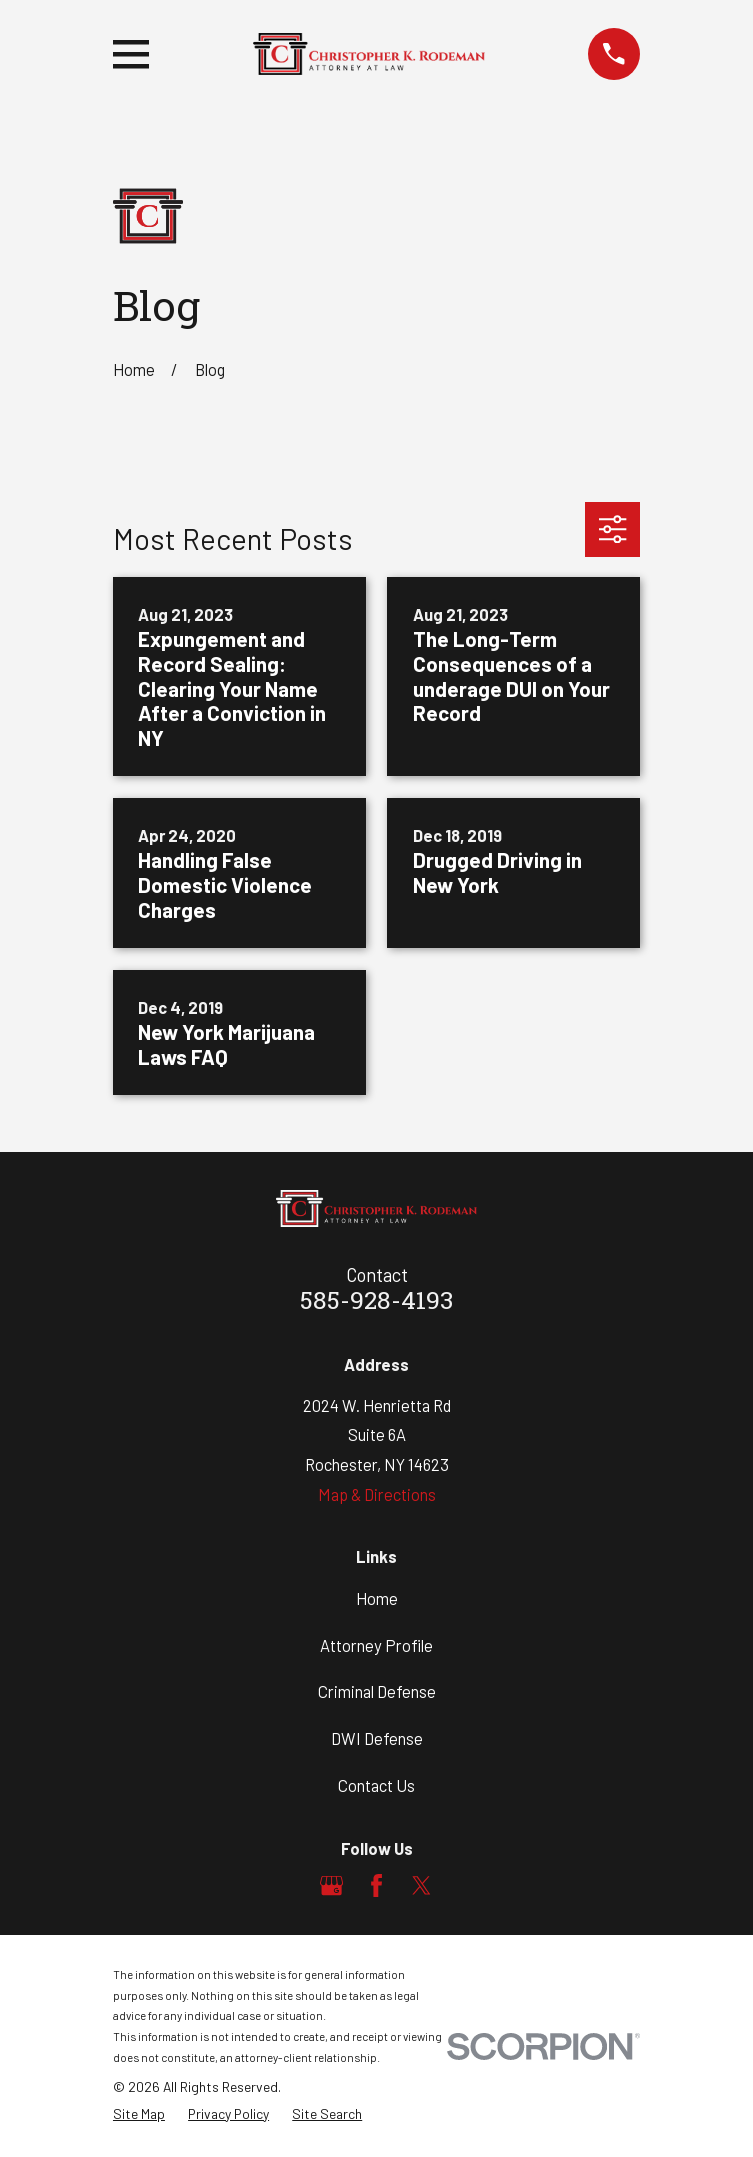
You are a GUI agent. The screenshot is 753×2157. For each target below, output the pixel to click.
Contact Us (376, 1785)
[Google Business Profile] (331, 1885)
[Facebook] (376, 1885)
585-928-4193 (376, 1303)
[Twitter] (421, 1885)
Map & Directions (377, 1494)
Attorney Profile (376, 1645)
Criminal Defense (377, 1691)
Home (377, 1598)
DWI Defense (377, 1738)
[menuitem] (139, 2114)
